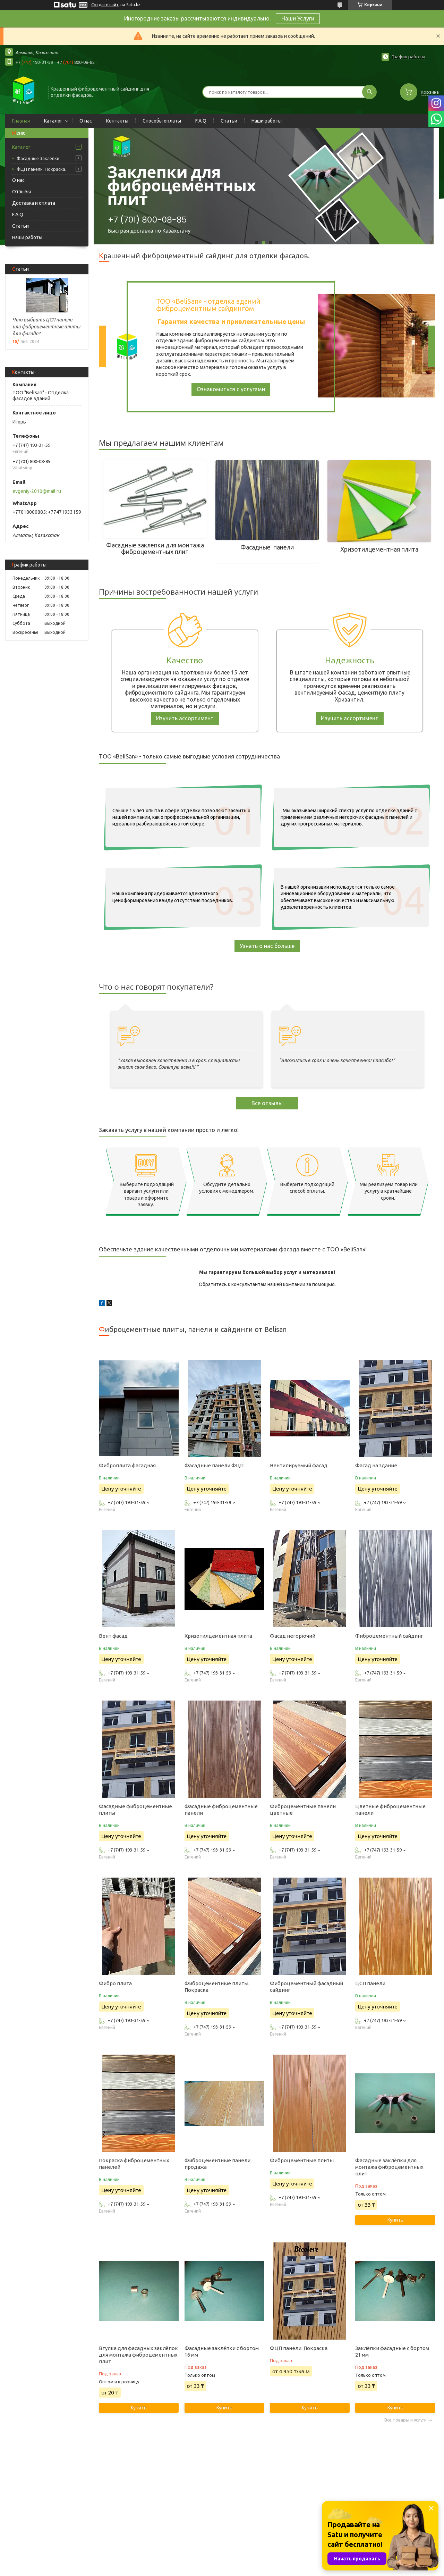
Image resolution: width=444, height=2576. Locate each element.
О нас (85, 120)
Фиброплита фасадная (127, 1465)
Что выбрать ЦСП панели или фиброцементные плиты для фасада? (46, 326)
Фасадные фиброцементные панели (221, 1809)
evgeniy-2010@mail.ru (36, 491)
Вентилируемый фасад (298, 1465)
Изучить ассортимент (185, 718)
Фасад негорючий (292, 1636)
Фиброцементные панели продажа (217, 2163)
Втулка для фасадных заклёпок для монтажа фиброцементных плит (138, 2354)
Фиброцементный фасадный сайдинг (306, 1986)
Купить (395, 2220)
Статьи (229, 120)
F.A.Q (200, 120)
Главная (21, 120)
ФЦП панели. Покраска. (41, 169)
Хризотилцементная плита (218, 1636)
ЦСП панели (370, 1983)
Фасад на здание (376, 1465)
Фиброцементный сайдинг (389, 1636)
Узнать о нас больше (267, 946)
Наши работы (266, 120)
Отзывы (21, 191)
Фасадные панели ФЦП (214, 1465)
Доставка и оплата (33, 203)
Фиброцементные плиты (302, 2160)
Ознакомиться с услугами (231, 389)
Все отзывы (267, 1103)
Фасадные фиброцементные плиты (135, 1809)
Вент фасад (113, 1636)
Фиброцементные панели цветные (303, 1809)
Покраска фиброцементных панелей (134, 2163)
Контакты (117, 120)
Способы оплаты (162, 120)
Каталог (53, 120)
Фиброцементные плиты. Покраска (217, 1986)
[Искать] (369, 92)
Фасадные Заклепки (38, 158)
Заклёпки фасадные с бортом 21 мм (392, 2351)
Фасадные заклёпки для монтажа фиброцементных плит (389, 2166)
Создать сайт (105, 4)
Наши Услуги (297, 18)
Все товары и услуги (405, 2420)
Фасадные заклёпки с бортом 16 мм (222, 2351)
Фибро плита (115, 1983)
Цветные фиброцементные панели (390, 1809)
